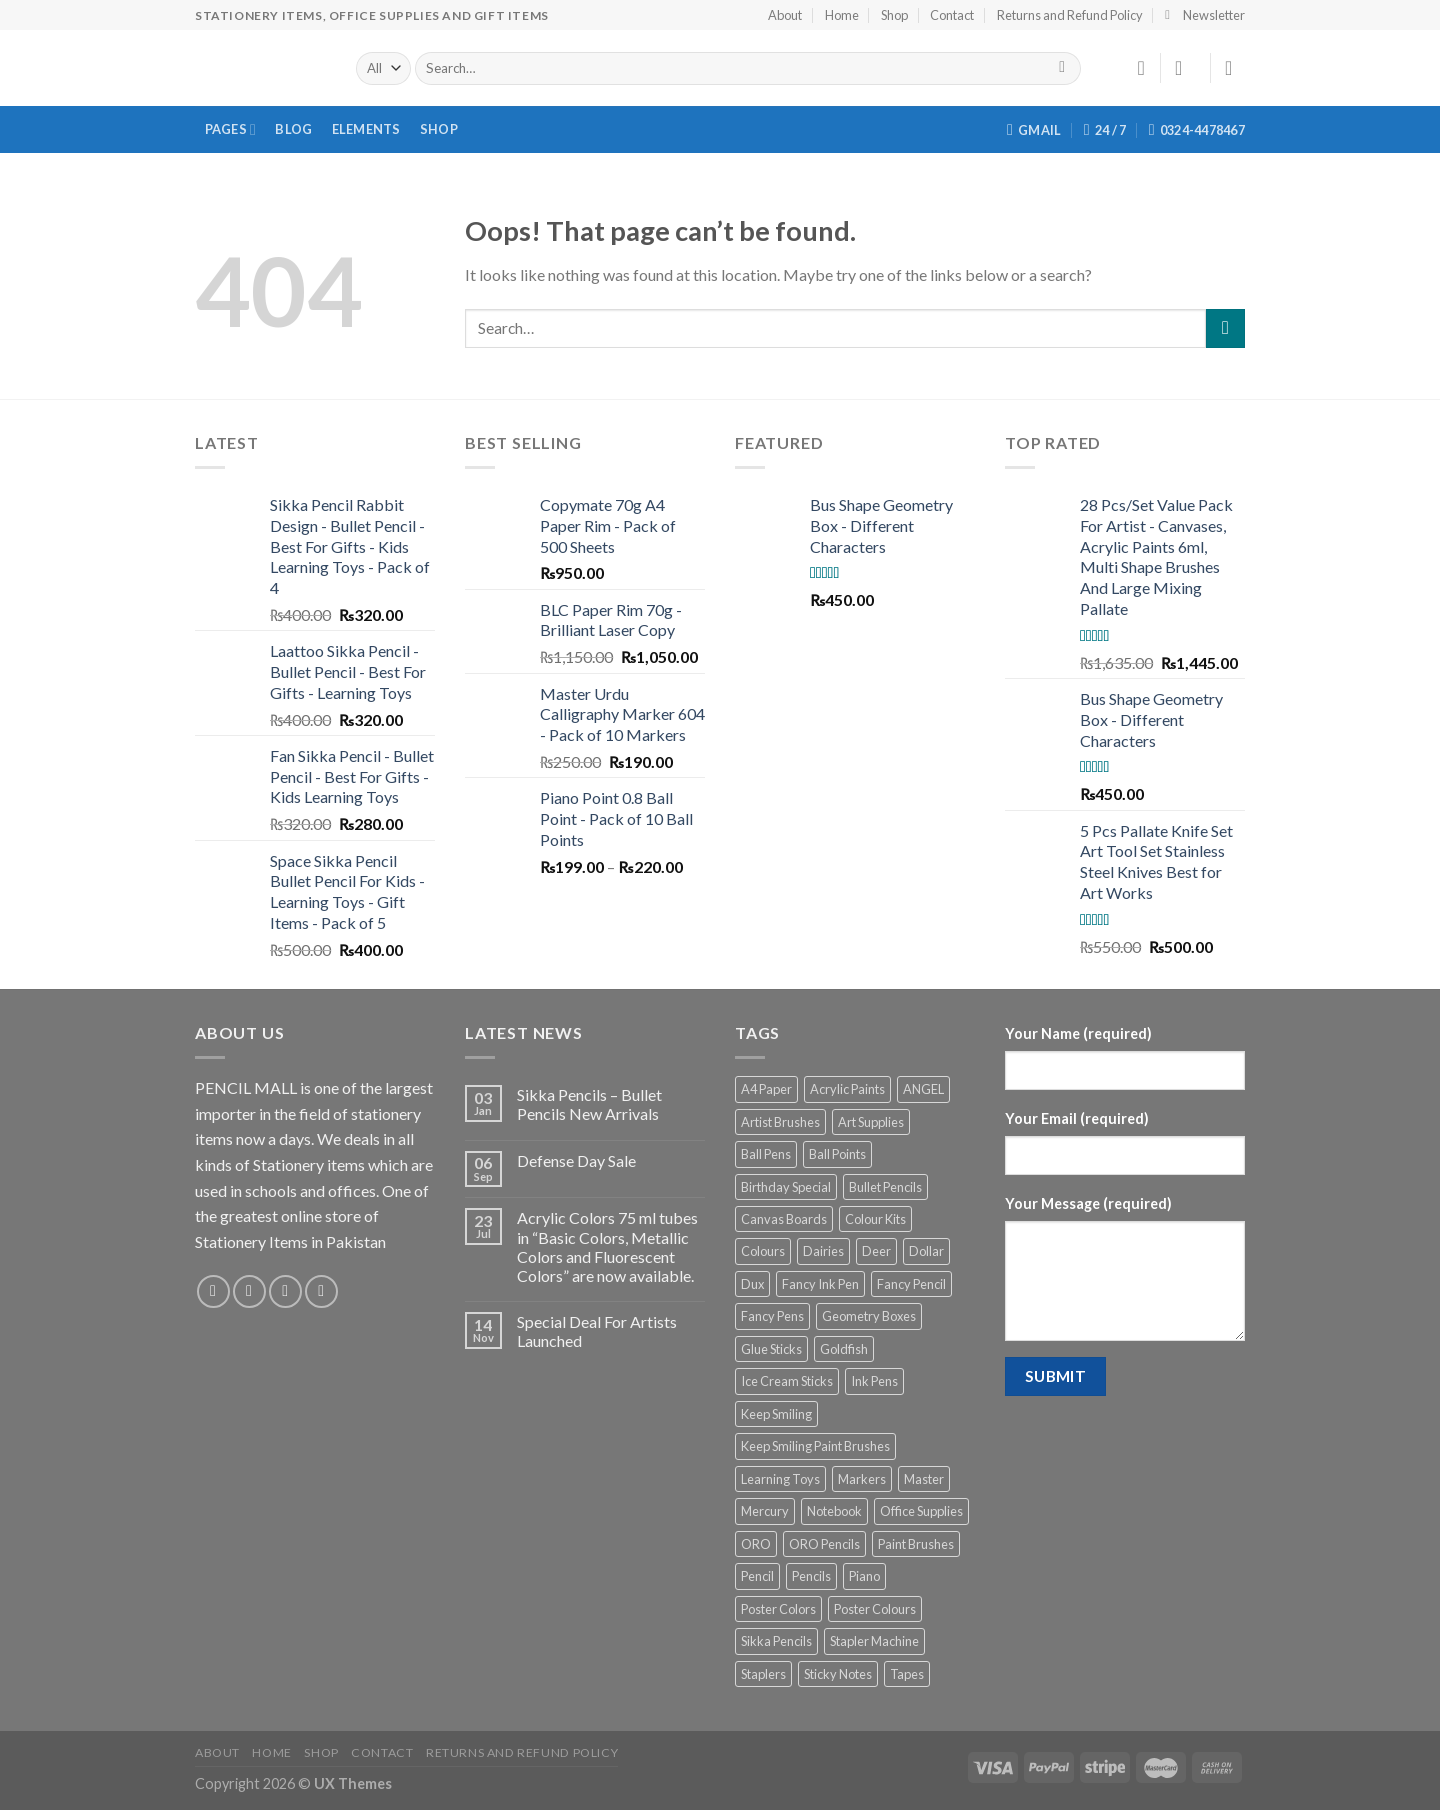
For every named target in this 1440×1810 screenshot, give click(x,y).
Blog (293, 129)
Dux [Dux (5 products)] (752, 1284)
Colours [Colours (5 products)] (763, 1251)
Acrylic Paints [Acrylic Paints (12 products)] (847, 1089)
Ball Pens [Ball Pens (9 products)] (766, 1154)
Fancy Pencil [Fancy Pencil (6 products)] (911, 1284)
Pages (231, 129)
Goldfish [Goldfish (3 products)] (844, 1349)
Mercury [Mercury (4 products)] (765, 1511)
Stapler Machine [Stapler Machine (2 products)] (874, 1641)
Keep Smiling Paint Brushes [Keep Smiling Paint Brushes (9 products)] (815, 1446)
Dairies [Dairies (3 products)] (823, 1251)
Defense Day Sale (576, 1160)
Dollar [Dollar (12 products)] (926, 1251)
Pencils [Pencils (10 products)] (811, 1576)
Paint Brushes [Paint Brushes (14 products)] (916, 1544)
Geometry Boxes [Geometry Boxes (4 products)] (869, 1316)
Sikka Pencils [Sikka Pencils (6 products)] (776, 1641)
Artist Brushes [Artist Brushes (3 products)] (780, 1122)
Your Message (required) (1088, 1203)
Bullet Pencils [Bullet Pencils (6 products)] (885, 1187)
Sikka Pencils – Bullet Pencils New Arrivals (589, 1104)
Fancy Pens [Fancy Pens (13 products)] (772, 1316)
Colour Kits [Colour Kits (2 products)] (875, 1219)
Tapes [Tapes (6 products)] (907, 1674)
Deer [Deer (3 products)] (876, 1251)
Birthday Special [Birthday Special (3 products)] (786, 1187)
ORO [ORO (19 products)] (756, 1544)
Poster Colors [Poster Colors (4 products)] (778, 1609)
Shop (894, 15)
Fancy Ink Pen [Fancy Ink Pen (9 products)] (820, 1284)
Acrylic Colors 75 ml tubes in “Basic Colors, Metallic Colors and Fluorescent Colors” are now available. (607, 1246)
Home (842, 15)
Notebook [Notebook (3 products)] (834, 1511)
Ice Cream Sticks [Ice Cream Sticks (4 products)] (787, 1381)
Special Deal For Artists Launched (597, 1331)
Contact (952, 15)
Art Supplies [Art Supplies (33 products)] (871, 1122)
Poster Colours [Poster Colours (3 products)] (875, 1609)
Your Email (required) (1077, 1118)
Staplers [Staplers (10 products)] (763, 1674)
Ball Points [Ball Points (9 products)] (837, 1154)
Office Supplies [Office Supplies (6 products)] (921, 1511)
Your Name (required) (1078, 1033)
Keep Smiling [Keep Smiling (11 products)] (776, 1414)
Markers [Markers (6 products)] (862, 1479)
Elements (366, 129)
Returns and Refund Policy (1070, 15)
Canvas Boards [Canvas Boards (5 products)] (784, 1219)
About (785, 15)
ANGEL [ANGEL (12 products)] (923, 1089)
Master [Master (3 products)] (924, 1479)
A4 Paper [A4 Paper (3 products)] (766, 1089)
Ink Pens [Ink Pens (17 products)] (874, 1381)
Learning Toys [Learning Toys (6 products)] (780, 1479)
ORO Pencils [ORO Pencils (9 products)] (824, 1544)
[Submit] (1225, 328)
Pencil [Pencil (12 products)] (757, 1576)
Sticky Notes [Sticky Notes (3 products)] (838, 1674)
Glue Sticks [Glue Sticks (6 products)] (771, 1349)
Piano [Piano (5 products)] (864, 1576)
